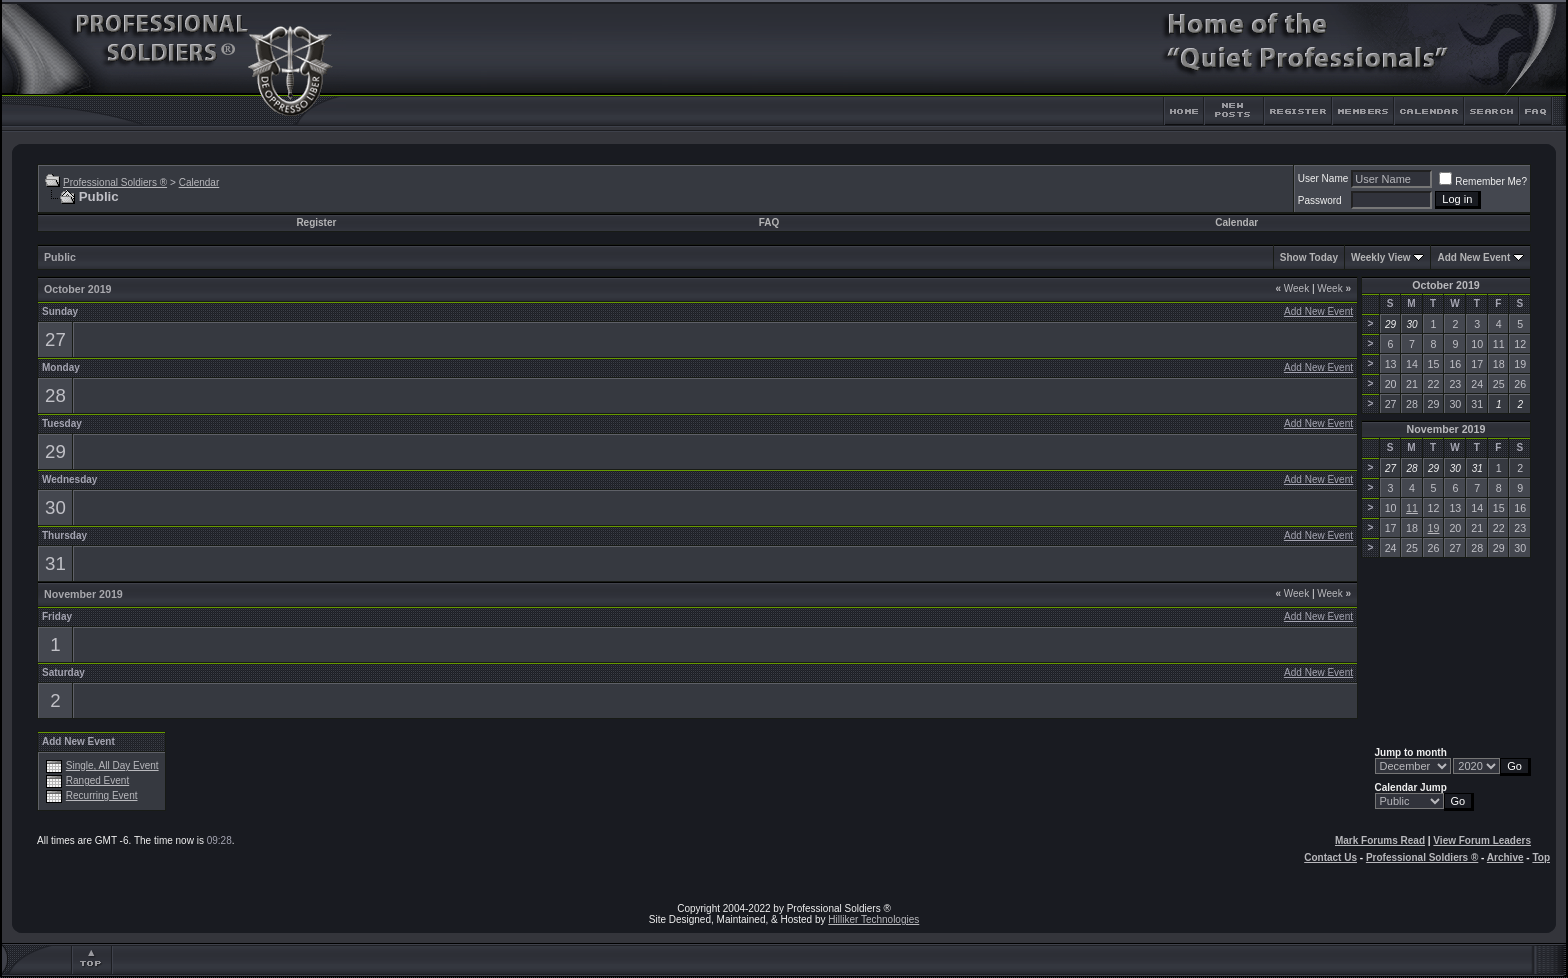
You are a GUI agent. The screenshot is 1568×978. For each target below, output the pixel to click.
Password (1320, 200)
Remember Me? (1483, 181)
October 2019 (1446, 285)
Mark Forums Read (1380, 840)
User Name (1323, 178)
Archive (1505, 857)
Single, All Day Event (112, 765)
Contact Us (1330, 857)
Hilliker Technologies (873, 919)
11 (1412, 508)
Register (316, 222)
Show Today (1309, 257)
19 (1434, 528)
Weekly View (1381, 257)
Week (1292, 288)
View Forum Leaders (1482, 840)
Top (1541, 857)
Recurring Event (102, 795)
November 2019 (1446, 429)
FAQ (769, 222)
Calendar (199, 182)
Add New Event (1473, 257)
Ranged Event (97, 780)
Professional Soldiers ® (115, 182)
